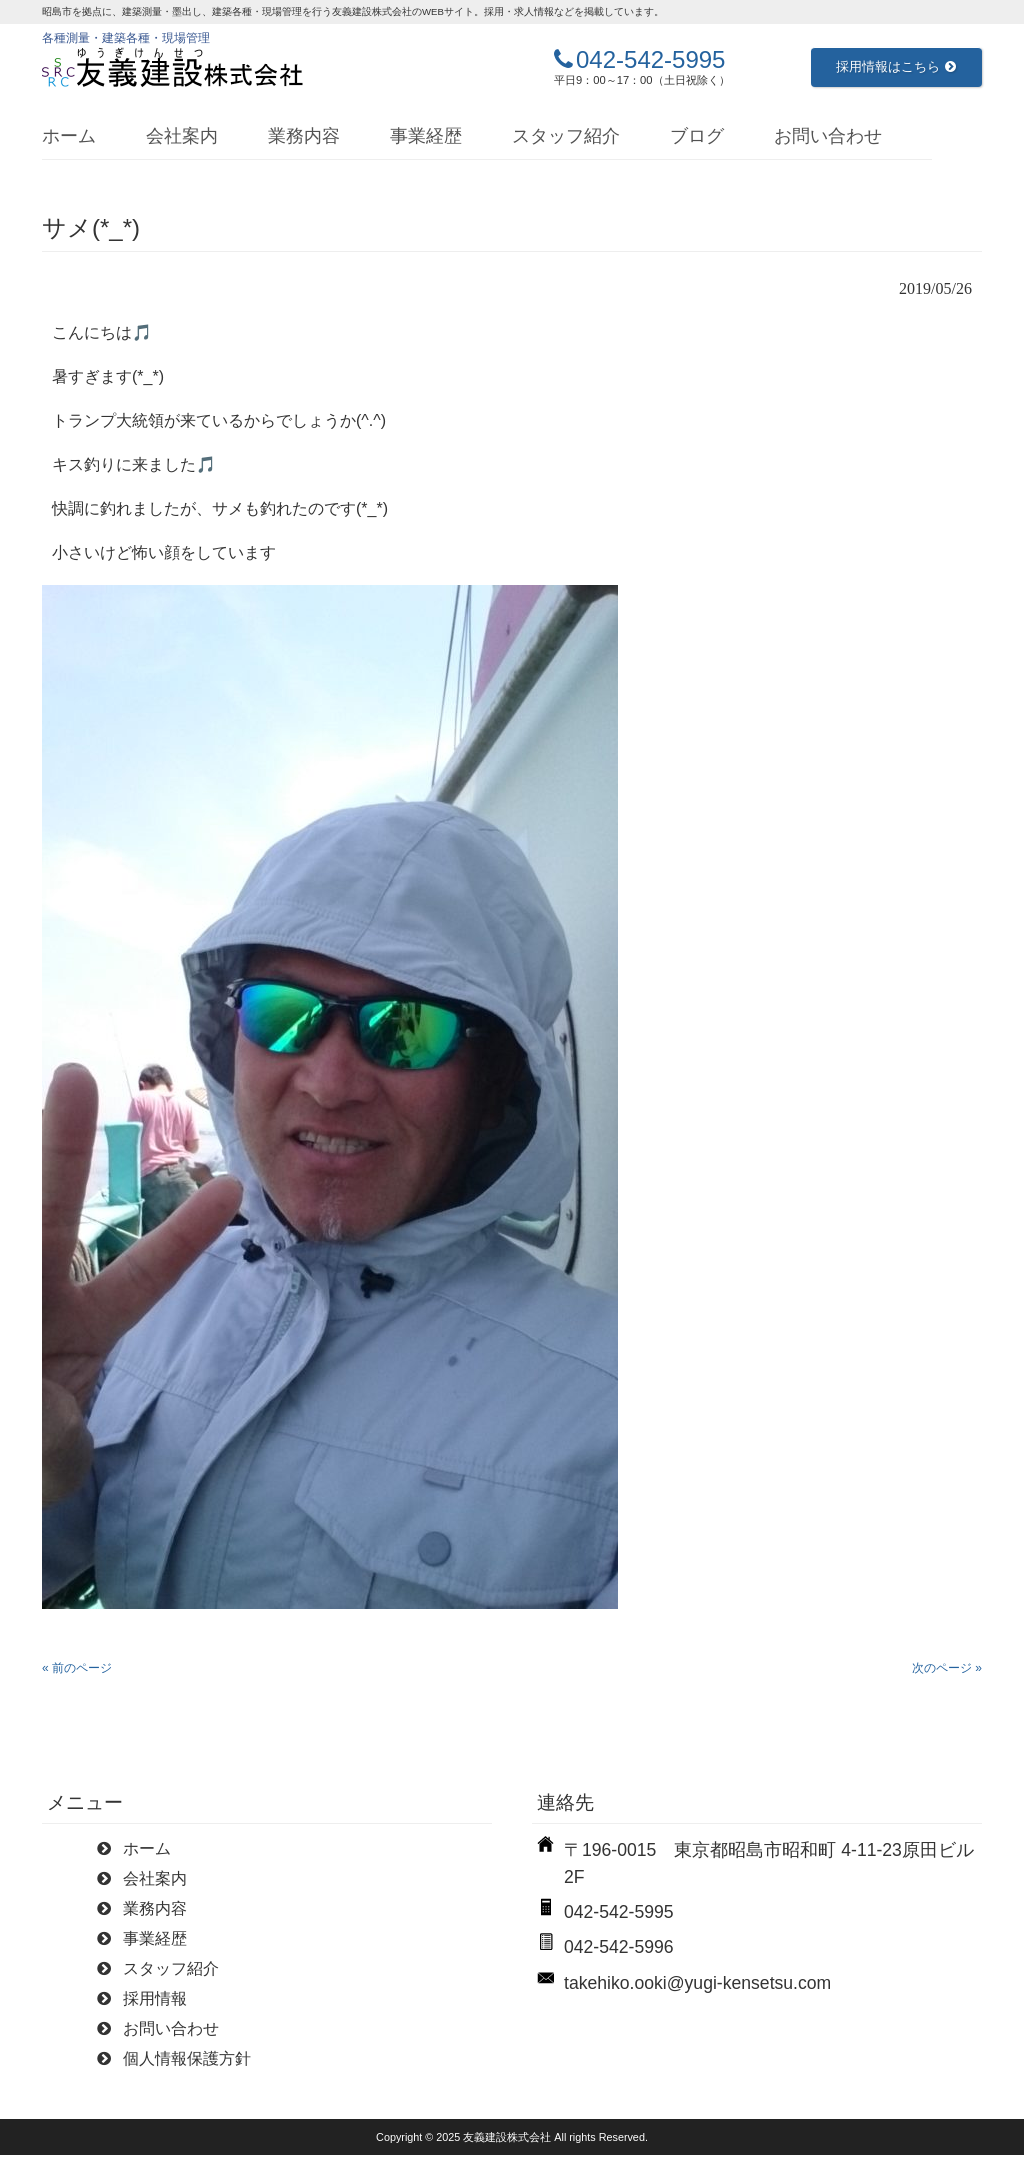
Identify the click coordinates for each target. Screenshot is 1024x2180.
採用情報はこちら (896, 66)
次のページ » (947, 1668)
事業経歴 (426, 136)
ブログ (697, 136)
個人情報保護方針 (187, 2058)
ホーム (69, 136)
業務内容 (304, 136)
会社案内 (182, 136)
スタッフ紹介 (566, 136)
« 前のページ (77, 1668)
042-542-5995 (650, 59)
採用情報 (155, 1998)
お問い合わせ (828, 136)
